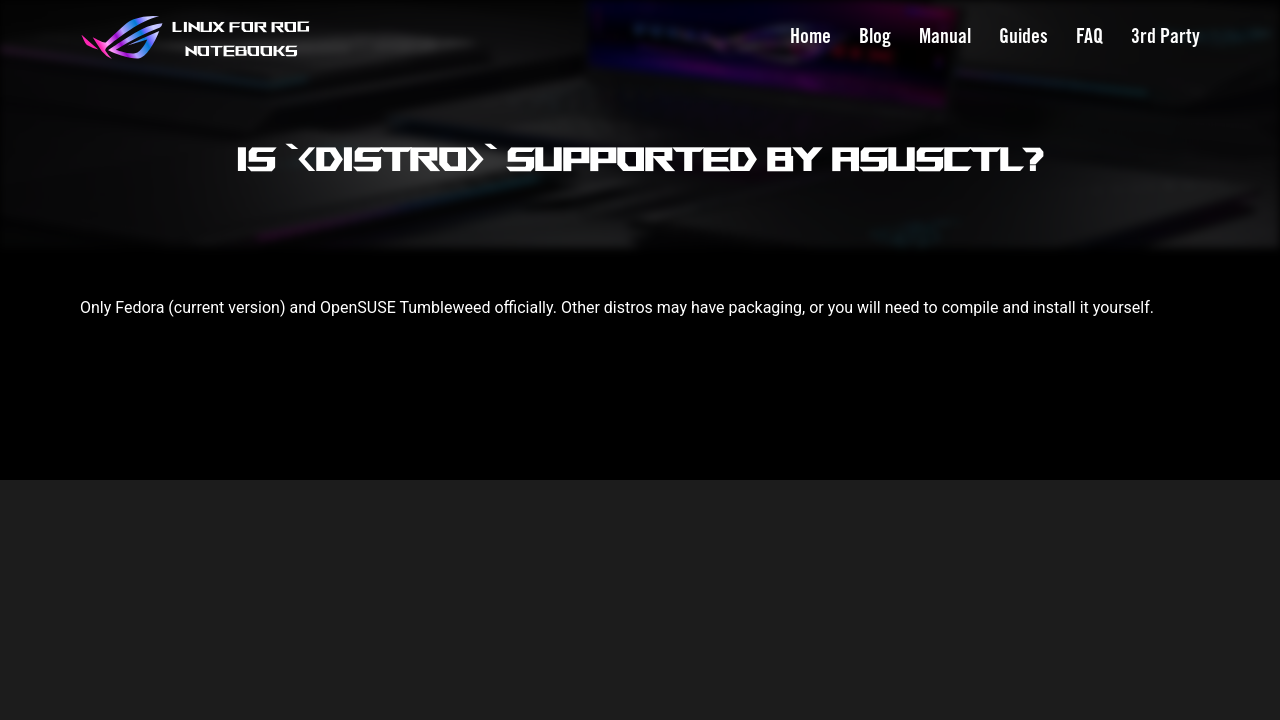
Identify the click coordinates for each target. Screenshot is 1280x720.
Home (810, 37)
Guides (1023, 37)
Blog (875, 37)
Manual (945, 37)
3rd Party (1165, 37)
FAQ (1089, 37)
